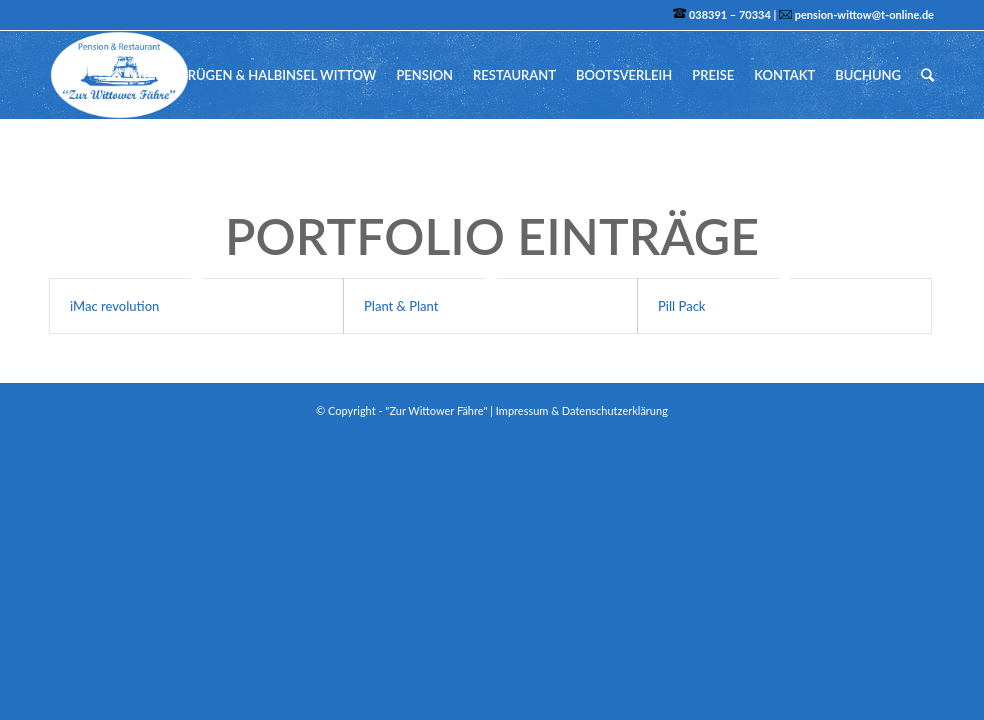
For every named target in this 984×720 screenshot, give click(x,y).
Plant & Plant (401, 306)
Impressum (522, 410)
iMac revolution (114, 306)
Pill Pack (682, 306)
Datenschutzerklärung (615, 410)
